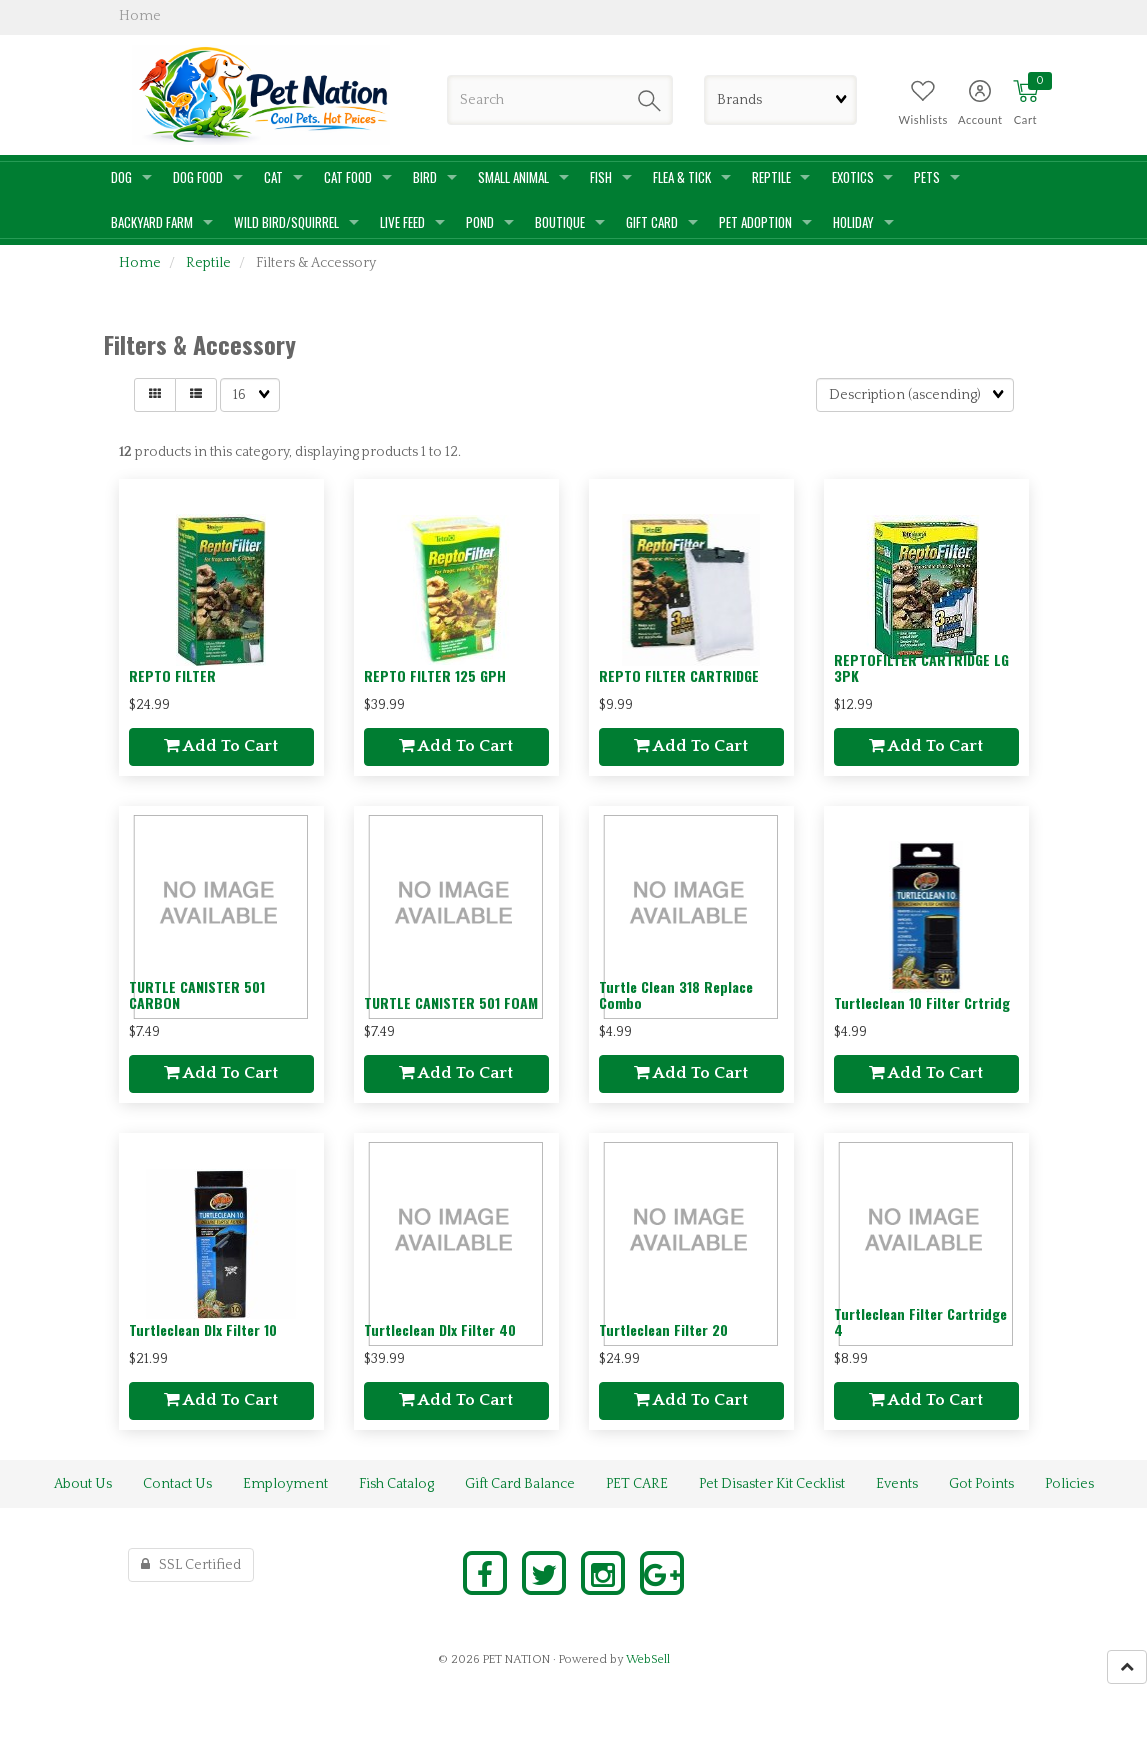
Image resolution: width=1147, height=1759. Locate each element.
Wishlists (923, 119)
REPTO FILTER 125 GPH (435, 675)
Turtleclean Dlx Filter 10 (203, 1329)
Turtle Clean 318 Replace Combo (676, 994)
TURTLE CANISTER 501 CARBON (197, 994)
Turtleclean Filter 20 (663, 1329)
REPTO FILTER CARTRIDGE (679, 675)
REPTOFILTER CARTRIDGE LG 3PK (921, 667)
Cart (1025, 119)
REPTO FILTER (172, 675)
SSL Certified (191, 1565)
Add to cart (221, 746)
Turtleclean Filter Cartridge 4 (920, 1321)
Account (980, 119)
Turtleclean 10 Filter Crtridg (922, 1002)
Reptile (208, 263)
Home (140, 263)
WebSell (648, 1659)
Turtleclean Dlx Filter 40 (440, 1329)
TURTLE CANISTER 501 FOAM (451, 1002)
